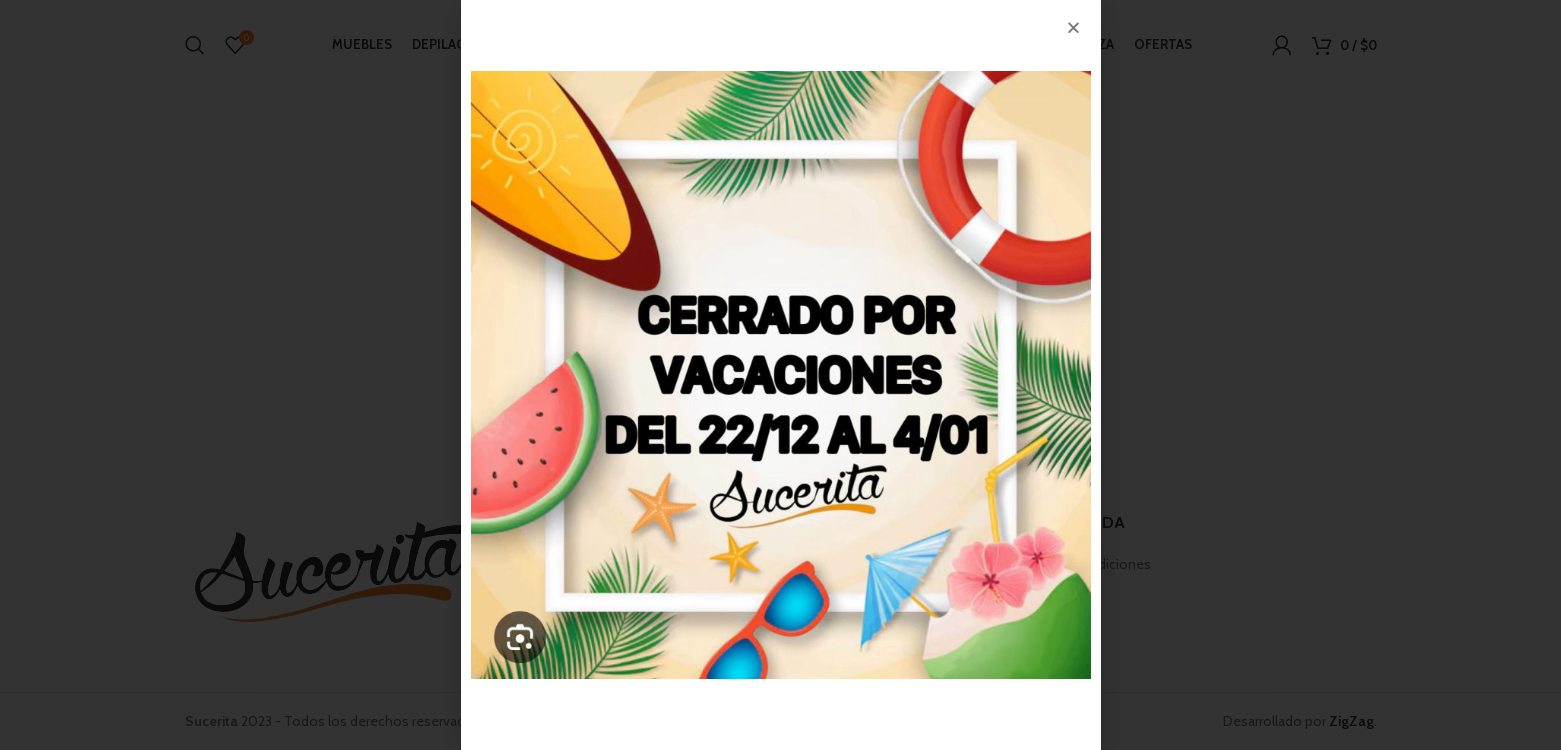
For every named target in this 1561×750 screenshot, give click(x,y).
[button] (1073, 27)
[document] (780, 375)
